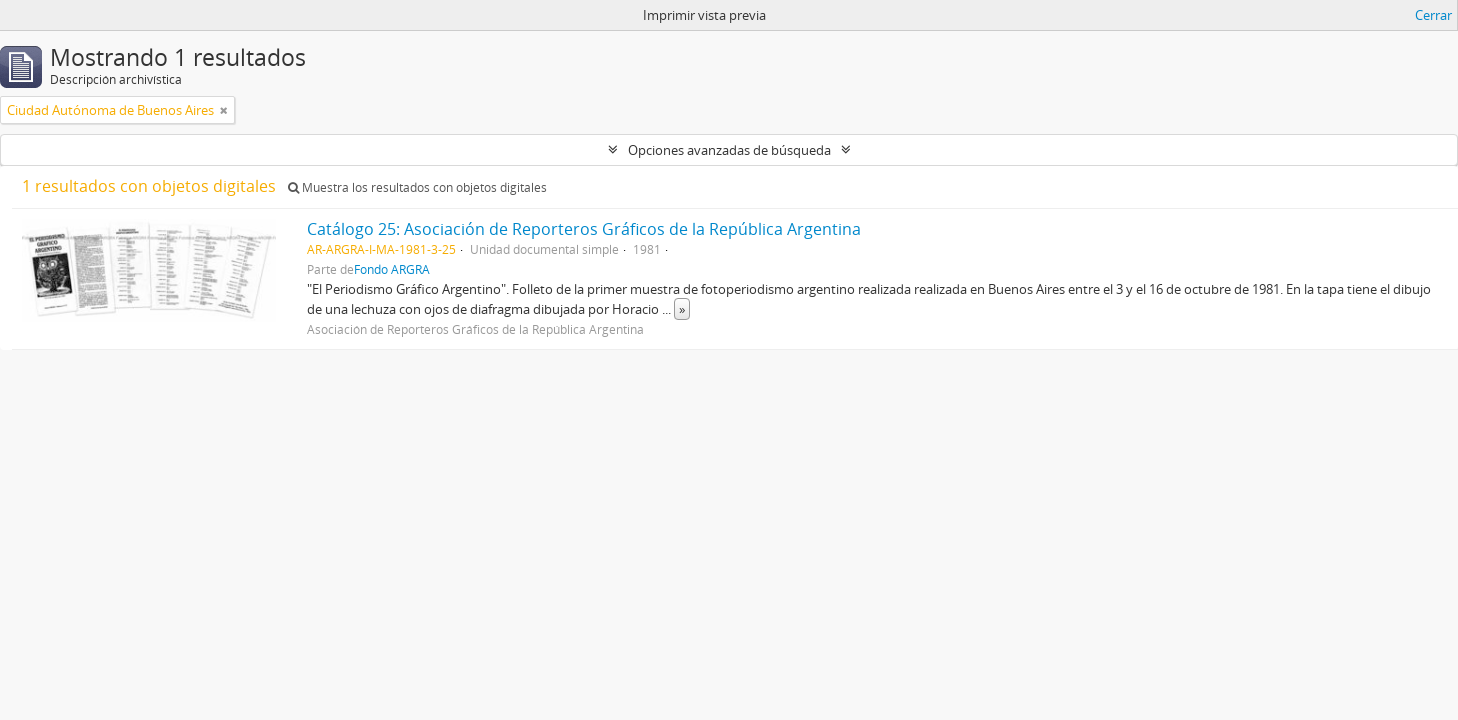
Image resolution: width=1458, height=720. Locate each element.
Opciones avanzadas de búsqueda (729, 150)
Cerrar (1433, 15)
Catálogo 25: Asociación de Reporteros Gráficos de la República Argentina (584, 229)
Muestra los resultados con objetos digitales (417, 187)
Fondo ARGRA (392, 269)
